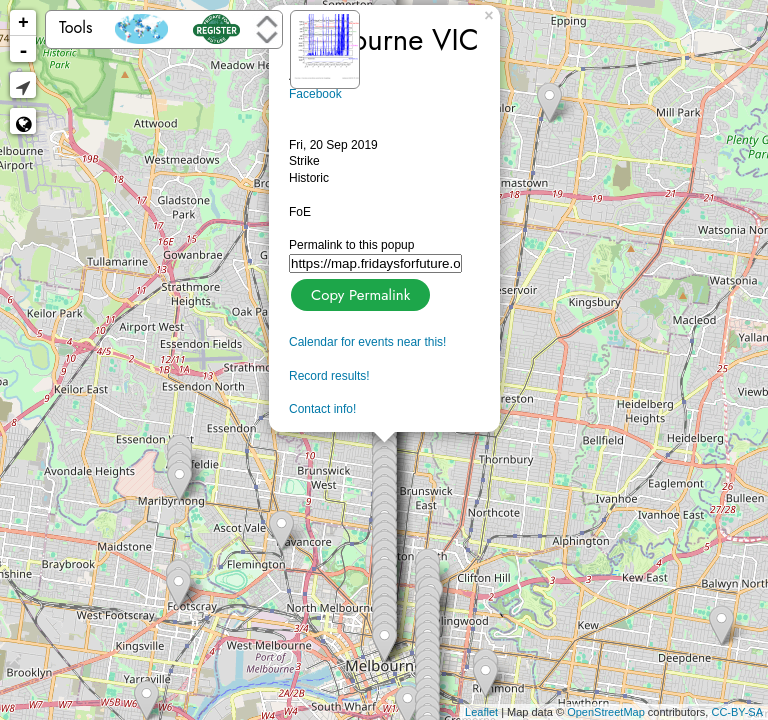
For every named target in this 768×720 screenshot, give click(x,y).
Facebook (315, 94)
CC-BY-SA (737, 712)
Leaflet (481, 712)
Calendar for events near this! (367, 342)
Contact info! (322, 409)
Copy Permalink (358, 292)
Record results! (329, 376)
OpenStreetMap (606, 712)
